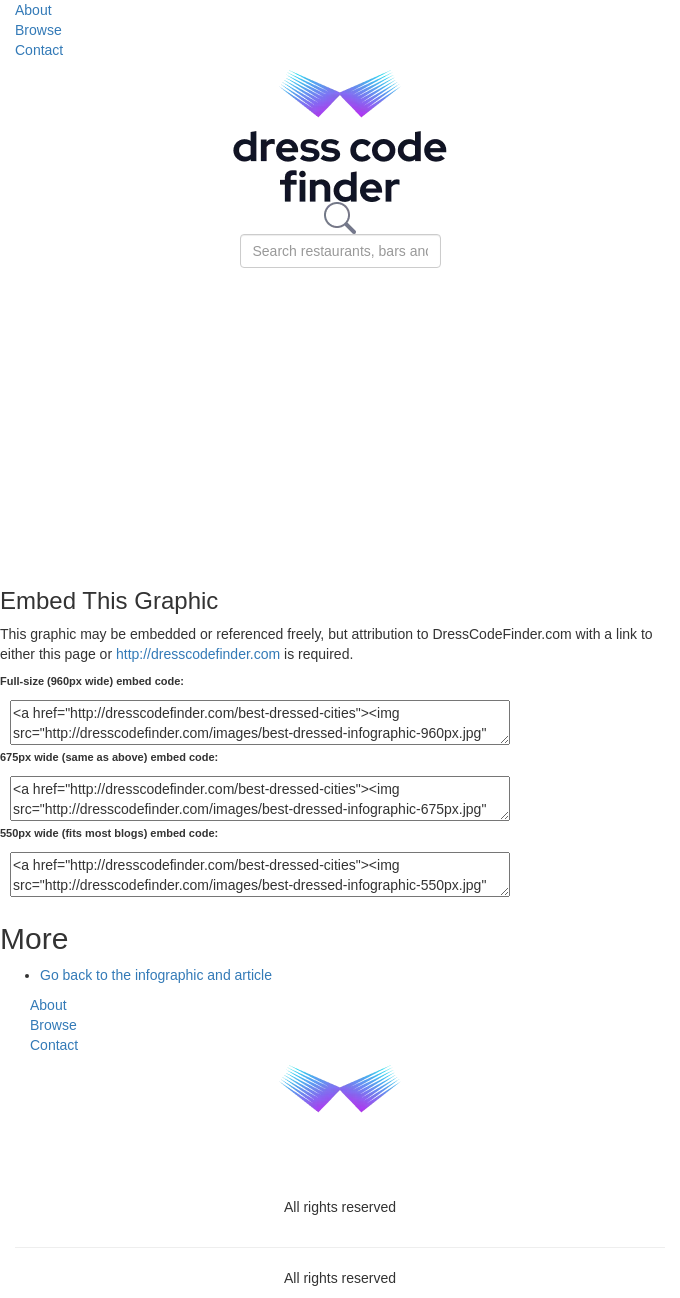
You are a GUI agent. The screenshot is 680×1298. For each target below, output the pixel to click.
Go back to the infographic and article (156, 975)
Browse (38, 30)
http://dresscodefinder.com (198, 654)
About (33, 10)
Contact (39, 50)
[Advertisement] (340, 418)
